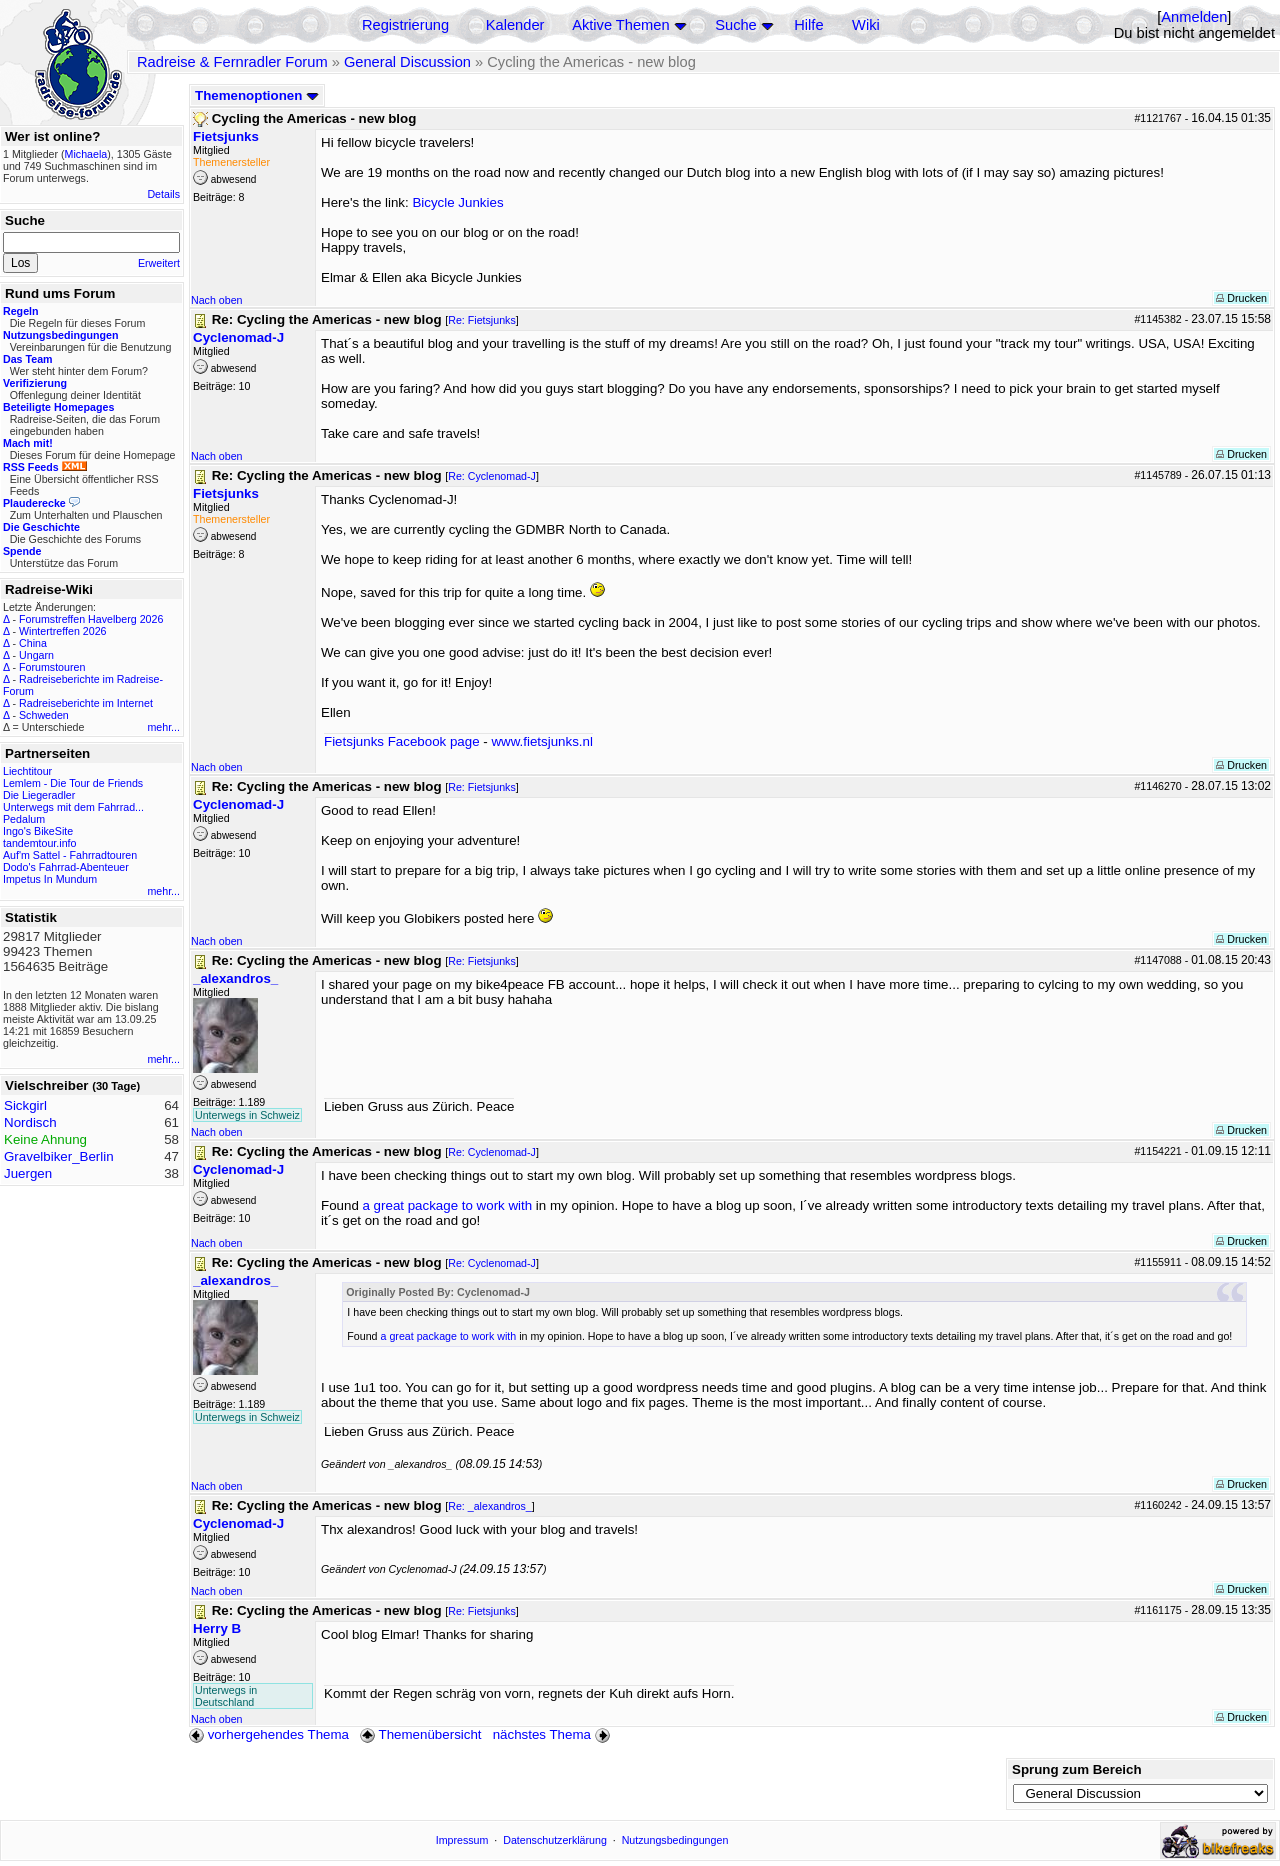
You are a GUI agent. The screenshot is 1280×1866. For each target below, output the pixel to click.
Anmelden (1194, 17)
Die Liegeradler (39, 795)
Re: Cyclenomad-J (492, 476)
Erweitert (159, 263)
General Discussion (407, 62)
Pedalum (24, 819)
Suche (736, 25)
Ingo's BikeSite (38, 831)
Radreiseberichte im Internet (86, 703)
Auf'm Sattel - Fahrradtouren (70, 855)
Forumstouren (52, 667)
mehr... (163, 727)
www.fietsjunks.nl (541, 741)
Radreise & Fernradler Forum (232, 62)
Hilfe (808, 25)
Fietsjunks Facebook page (402, 741)
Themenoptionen (257, 95)
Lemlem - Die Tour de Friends (73, 783)
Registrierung (405, 25)
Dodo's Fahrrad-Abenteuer (66, 867)
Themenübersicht (420, 1734)
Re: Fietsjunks (482, 320)
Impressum (462, 1840)
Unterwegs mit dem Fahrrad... (73, 807)
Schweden (44, 715)
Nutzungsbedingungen (675, 1840)
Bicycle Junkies (457, 202)
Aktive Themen (620, 25)
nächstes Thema (553, 1734)
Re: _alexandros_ (490, 1506)
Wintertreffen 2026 (62, 631)
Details (163, 194)
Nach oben (217, 300)
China (33, 643)
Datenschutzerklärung (555, 1840)
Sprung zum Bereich (1077, 1769)
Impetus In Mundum (50, 879)
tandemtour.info (39, 843)
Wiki (866, 25)
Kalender (515, 25)
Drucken (1241, 298)
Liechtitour (27, 771)
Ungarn (36, 655)
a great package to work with (448, 1205)
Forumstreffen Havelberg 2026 (91, 619)
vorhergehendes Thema (269, 1734)
